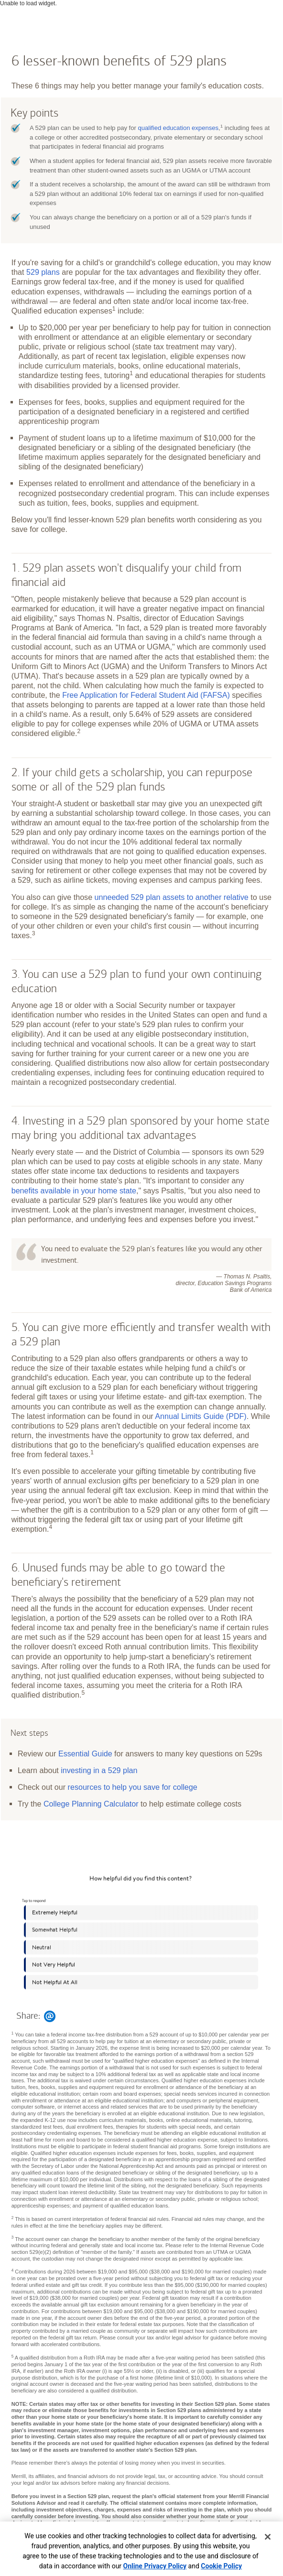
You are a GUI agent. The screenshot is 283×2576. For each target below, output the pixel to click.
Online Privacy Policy (155, 2566)
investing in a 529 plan (99, 1770)
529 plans (43, 272)
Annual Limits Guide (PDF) (200, 1416)
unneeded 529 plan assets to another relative (172, 897)
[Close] (267, 2536)
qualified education (178, 127)
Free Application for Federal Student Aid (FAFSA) (146, 695)
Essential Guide (85, 1753)
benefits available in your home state (73, 1190)
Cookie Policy (221, 2566)
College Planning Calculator (91, 1803)
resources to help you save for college (132, 1787)
